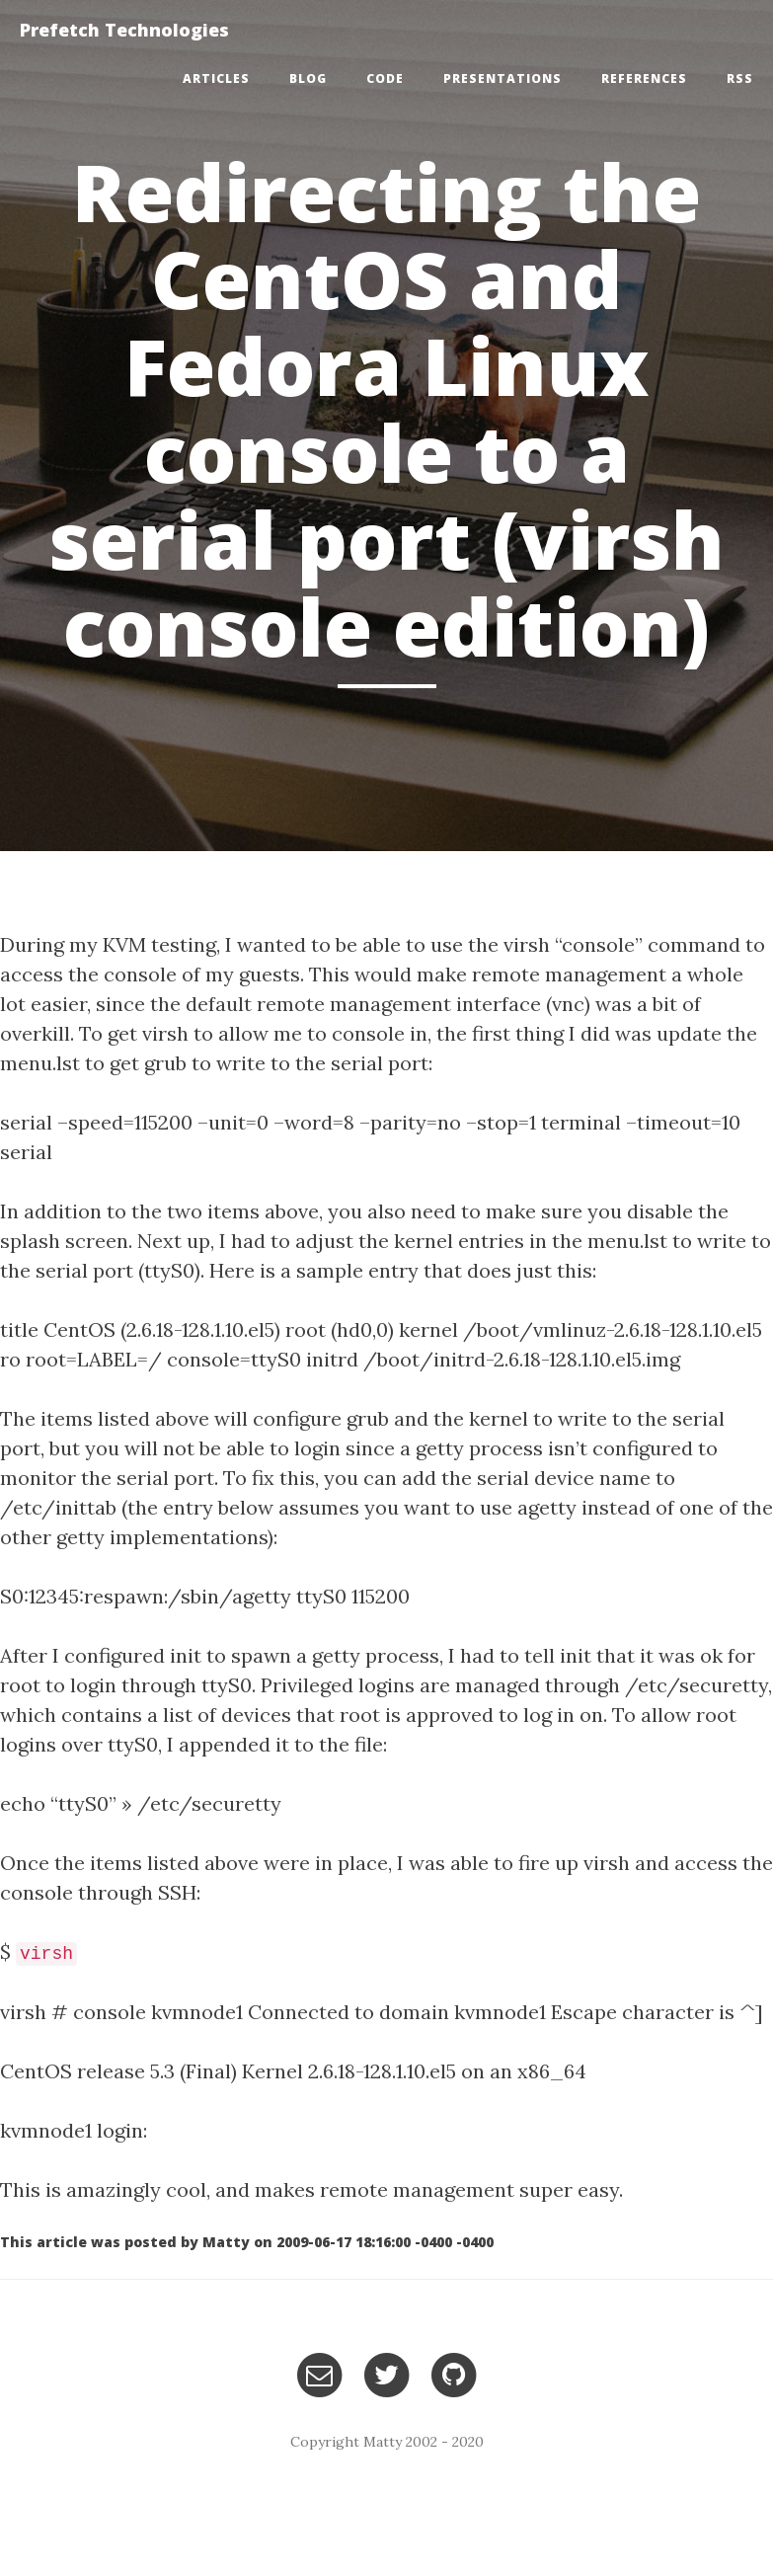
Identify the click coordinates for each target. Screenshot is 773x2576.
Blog (308, 78)
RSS (740, 78)
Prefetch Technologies (124, 29)
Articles (216, 78)
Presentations (502, 78)
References (644, 78)
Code (385, 78)
